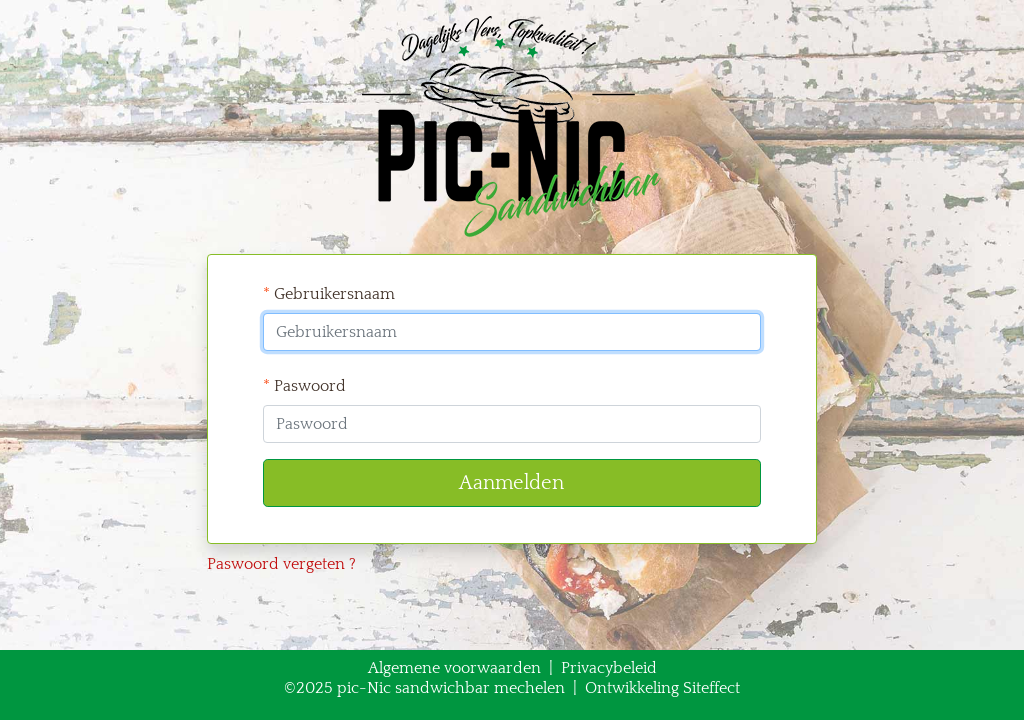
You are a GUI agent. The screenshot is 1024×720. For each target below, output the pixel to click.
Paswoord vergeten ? (281, 564)
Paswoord (304, 386)
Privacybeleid (609, 668)
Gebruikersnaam (329, 294)
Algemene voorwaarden (454, 668)
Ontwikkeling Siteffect (662, 688)
